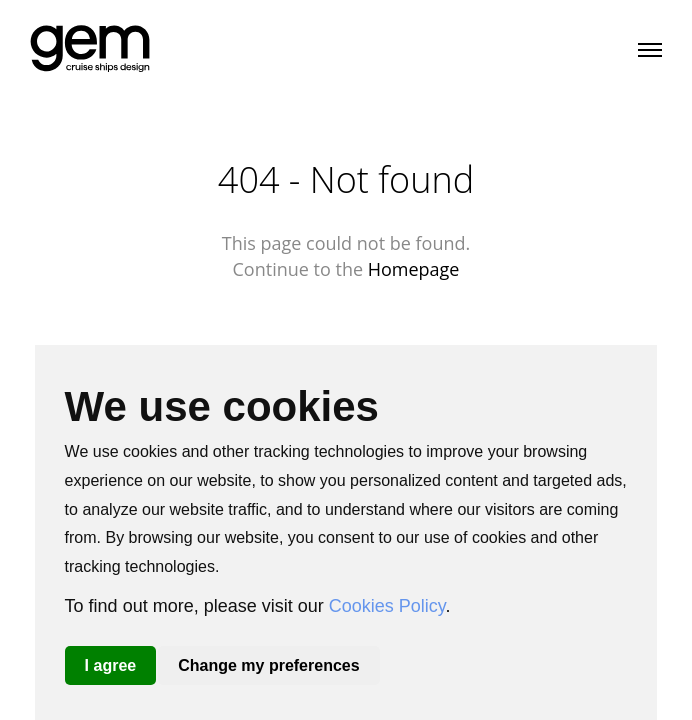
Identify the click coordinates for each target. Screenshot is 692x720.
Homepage (414, 269)
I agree (111, 665)
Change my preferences (268, 665)
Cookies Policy (387, 606)
